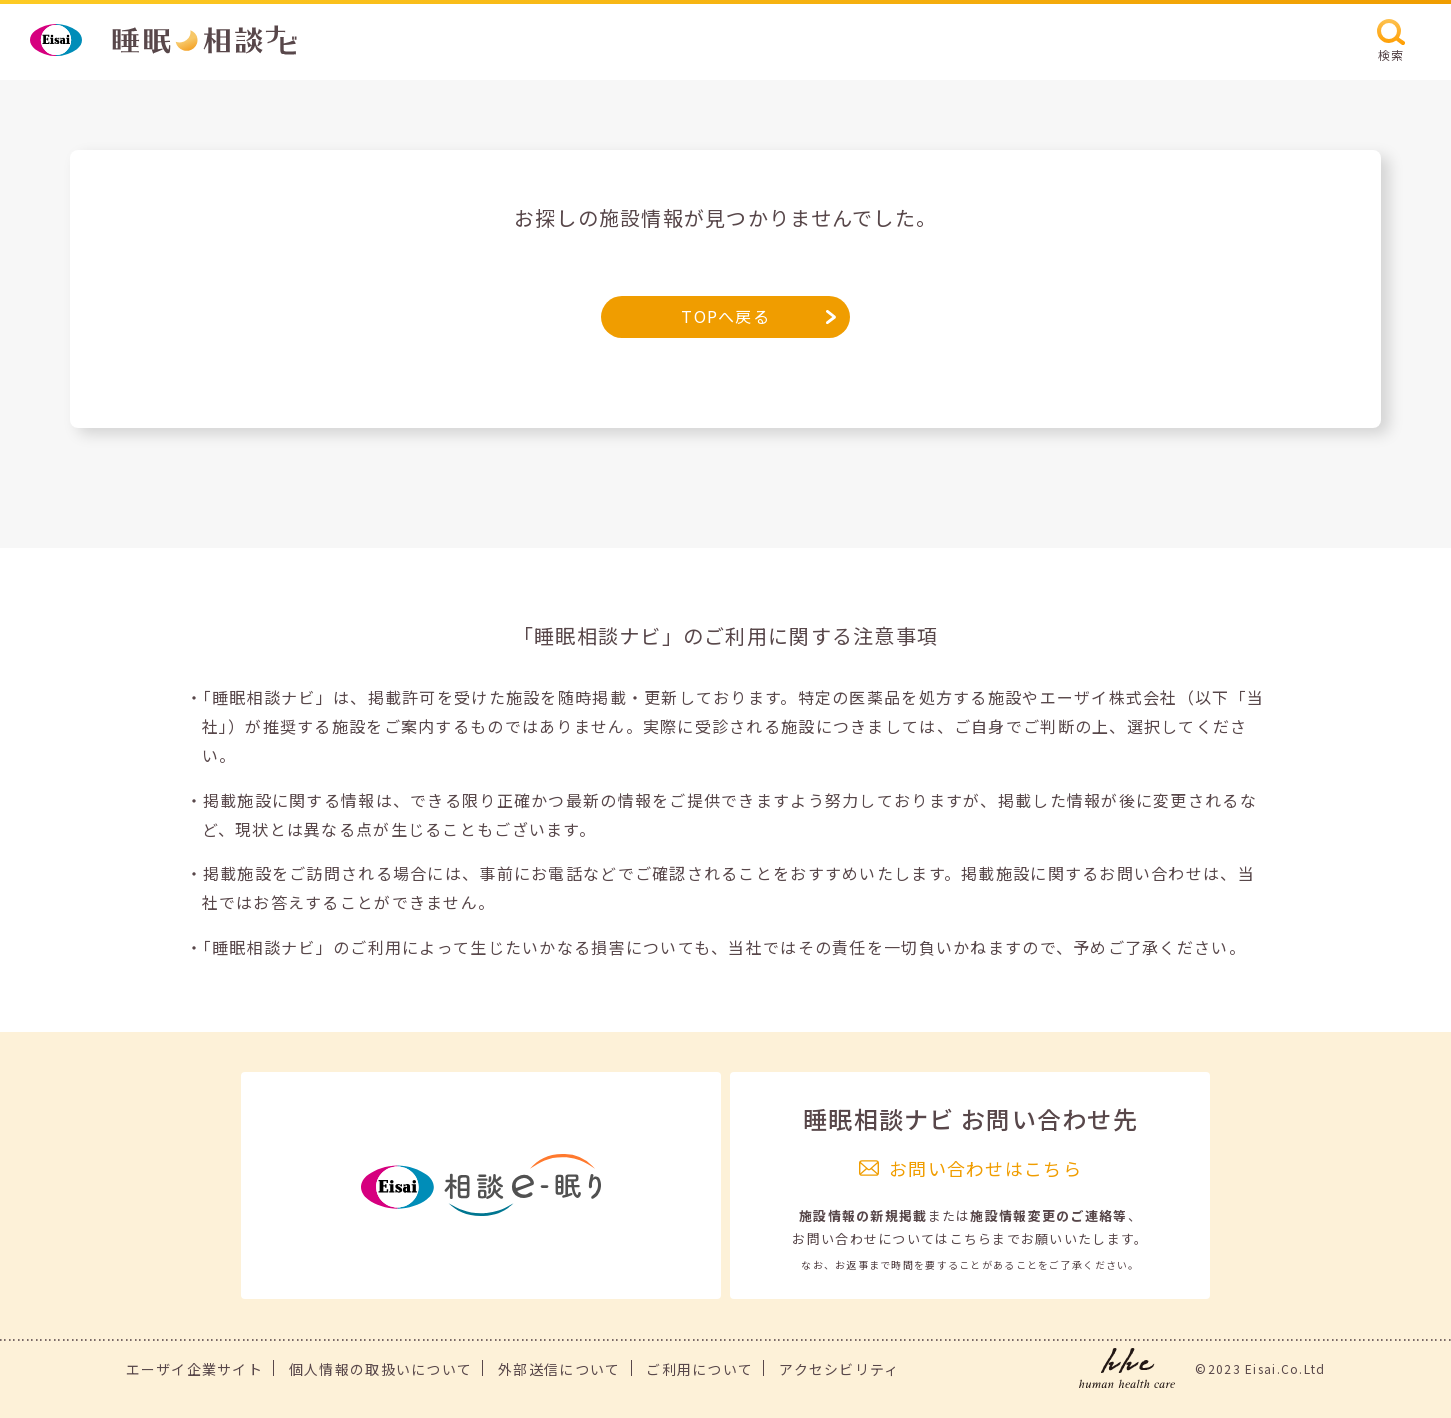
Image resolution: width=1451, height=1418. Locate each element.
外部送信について (559, 1369)
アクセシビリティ (839, 1369)
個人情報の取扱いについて (380, 1369)
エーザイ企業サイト (195, 1369)
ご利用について (699, 1369)
